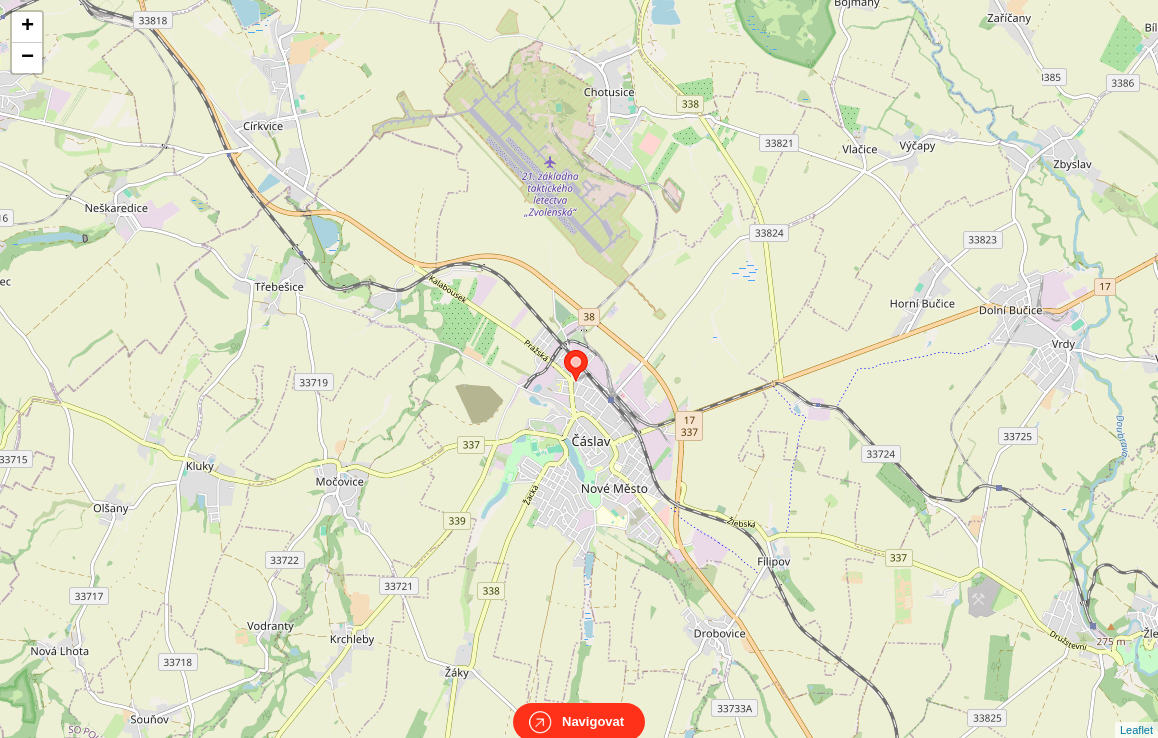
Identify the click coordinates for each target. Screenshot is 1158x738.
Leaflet (1136, 712)
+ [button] (27, 27)
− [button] (27, 58)
